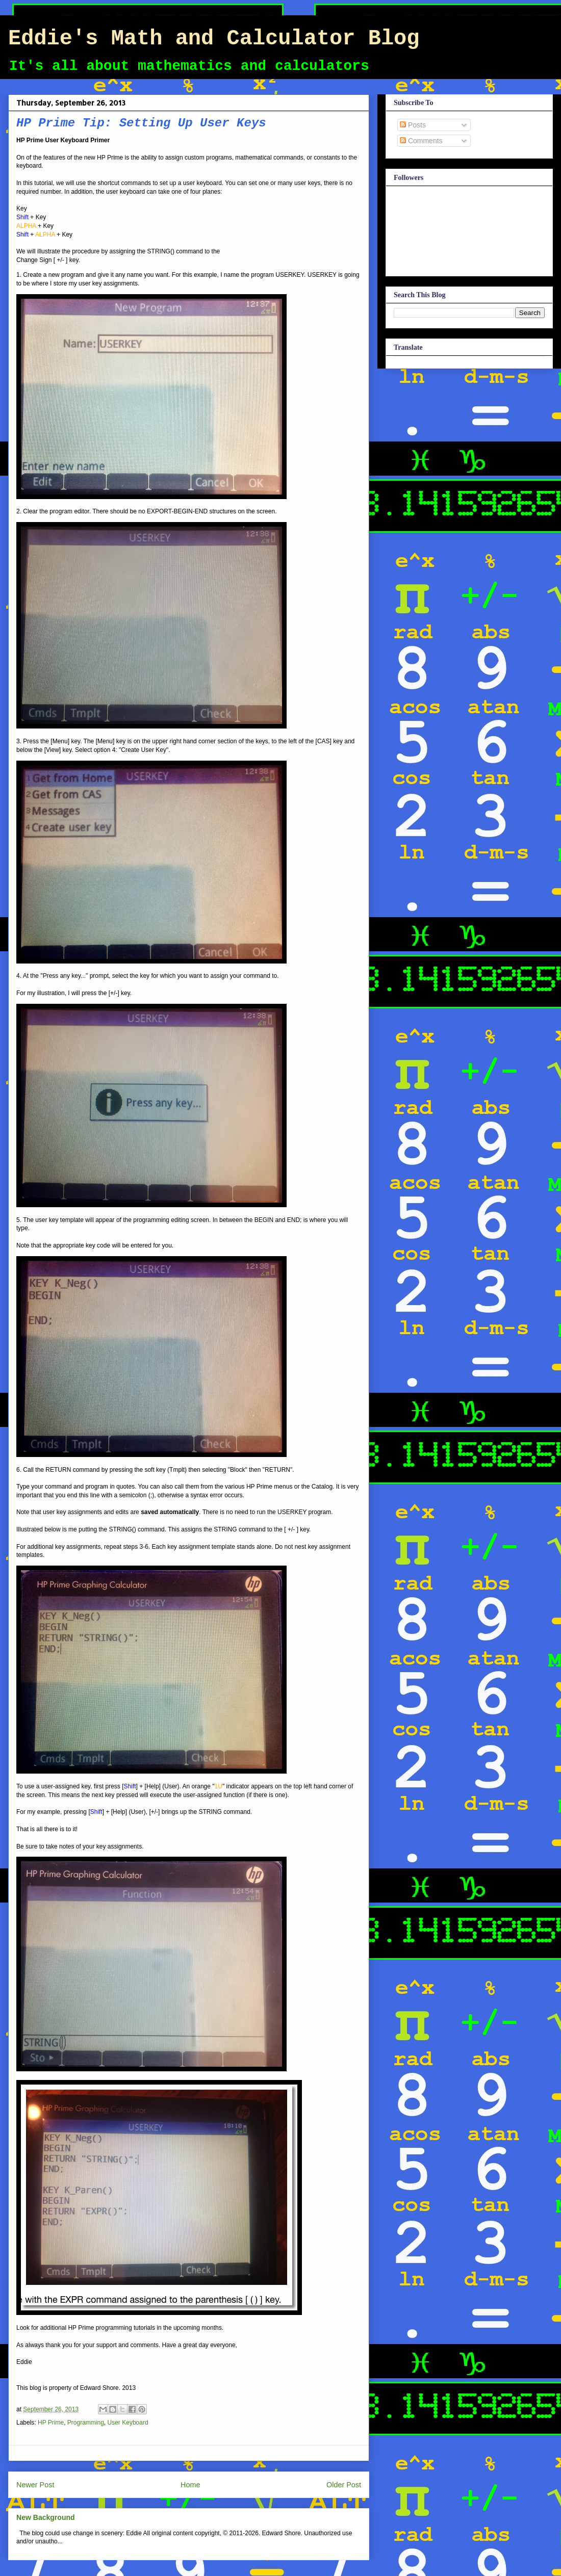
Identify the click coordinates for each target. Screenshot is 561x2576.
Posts (413, 125)
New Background (45, 2517)
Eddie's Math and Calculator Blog (214, 39)
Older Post (343, 2485)
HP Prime (51, 2422)
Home (190, 2485)
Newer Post (35, 2485)
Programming (85, 2422)
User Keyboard (128, 2422)
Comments (421, 141)
